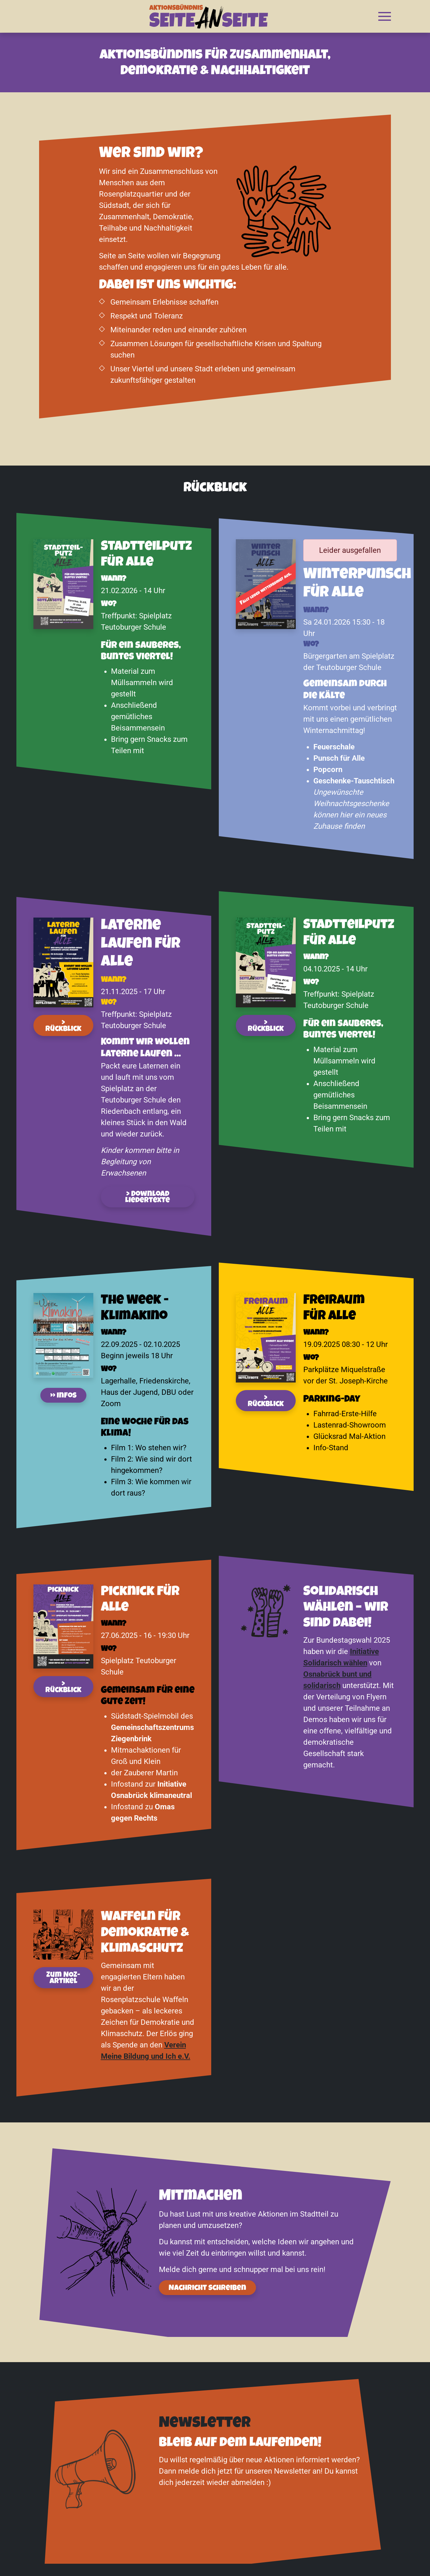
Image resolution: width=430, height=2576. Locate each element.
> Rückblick (63, 1026)
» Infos (63, 1396)
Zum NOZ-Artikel (63, 1978)
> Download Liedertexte (147, 1198)
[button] (384, 16)
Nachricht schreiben (207, 2288)
